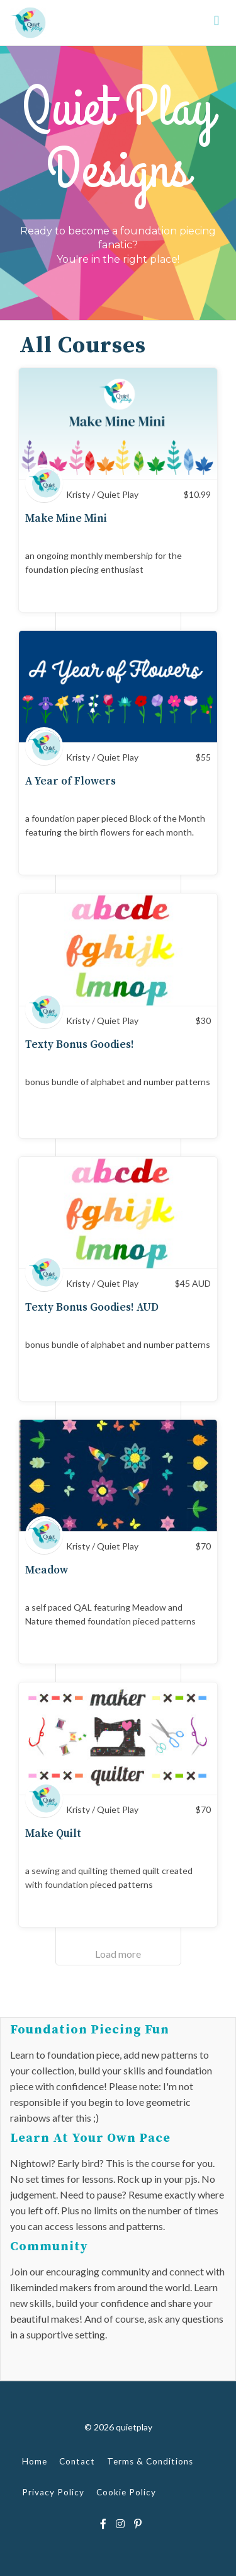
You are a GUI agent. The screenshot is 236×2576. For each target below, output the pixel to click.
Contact (77, 2461)
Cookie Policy (126, 2492)
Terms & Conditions (150, 2461)
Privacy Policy (53, 2492)
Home (34, 2461)
